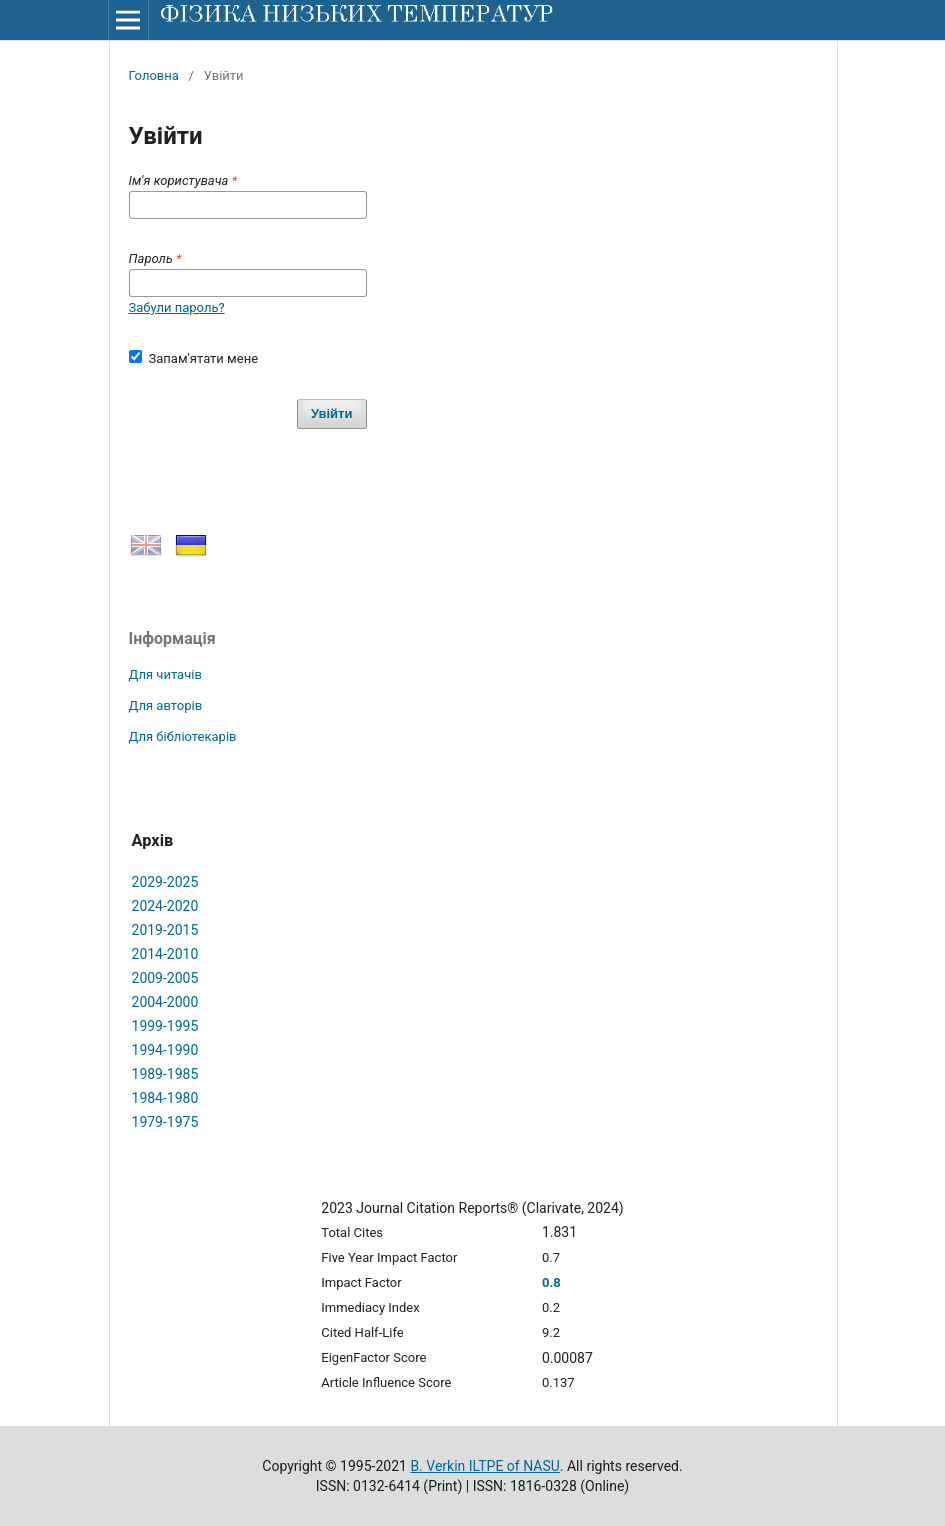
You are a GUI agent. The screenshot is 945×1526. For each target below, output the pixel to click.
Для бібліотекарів (183, 736)
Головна (154, 75)
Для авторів (166, 705)
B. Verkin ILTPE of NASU (484, 1466)
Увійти (332, 413)
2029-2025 (165, 882)
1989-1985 (165, 1074)
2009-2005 (165, 978)
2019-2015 (165, 930)
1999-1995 (165, 1026)
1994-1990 (165, 1050)
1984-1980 (165, 1098)
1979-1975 (165, 1122)
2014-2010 (165, 954)
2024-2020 (165, 906)
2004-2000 (165, 1002)
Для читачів (165, 674)
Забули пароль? (177, 307)
